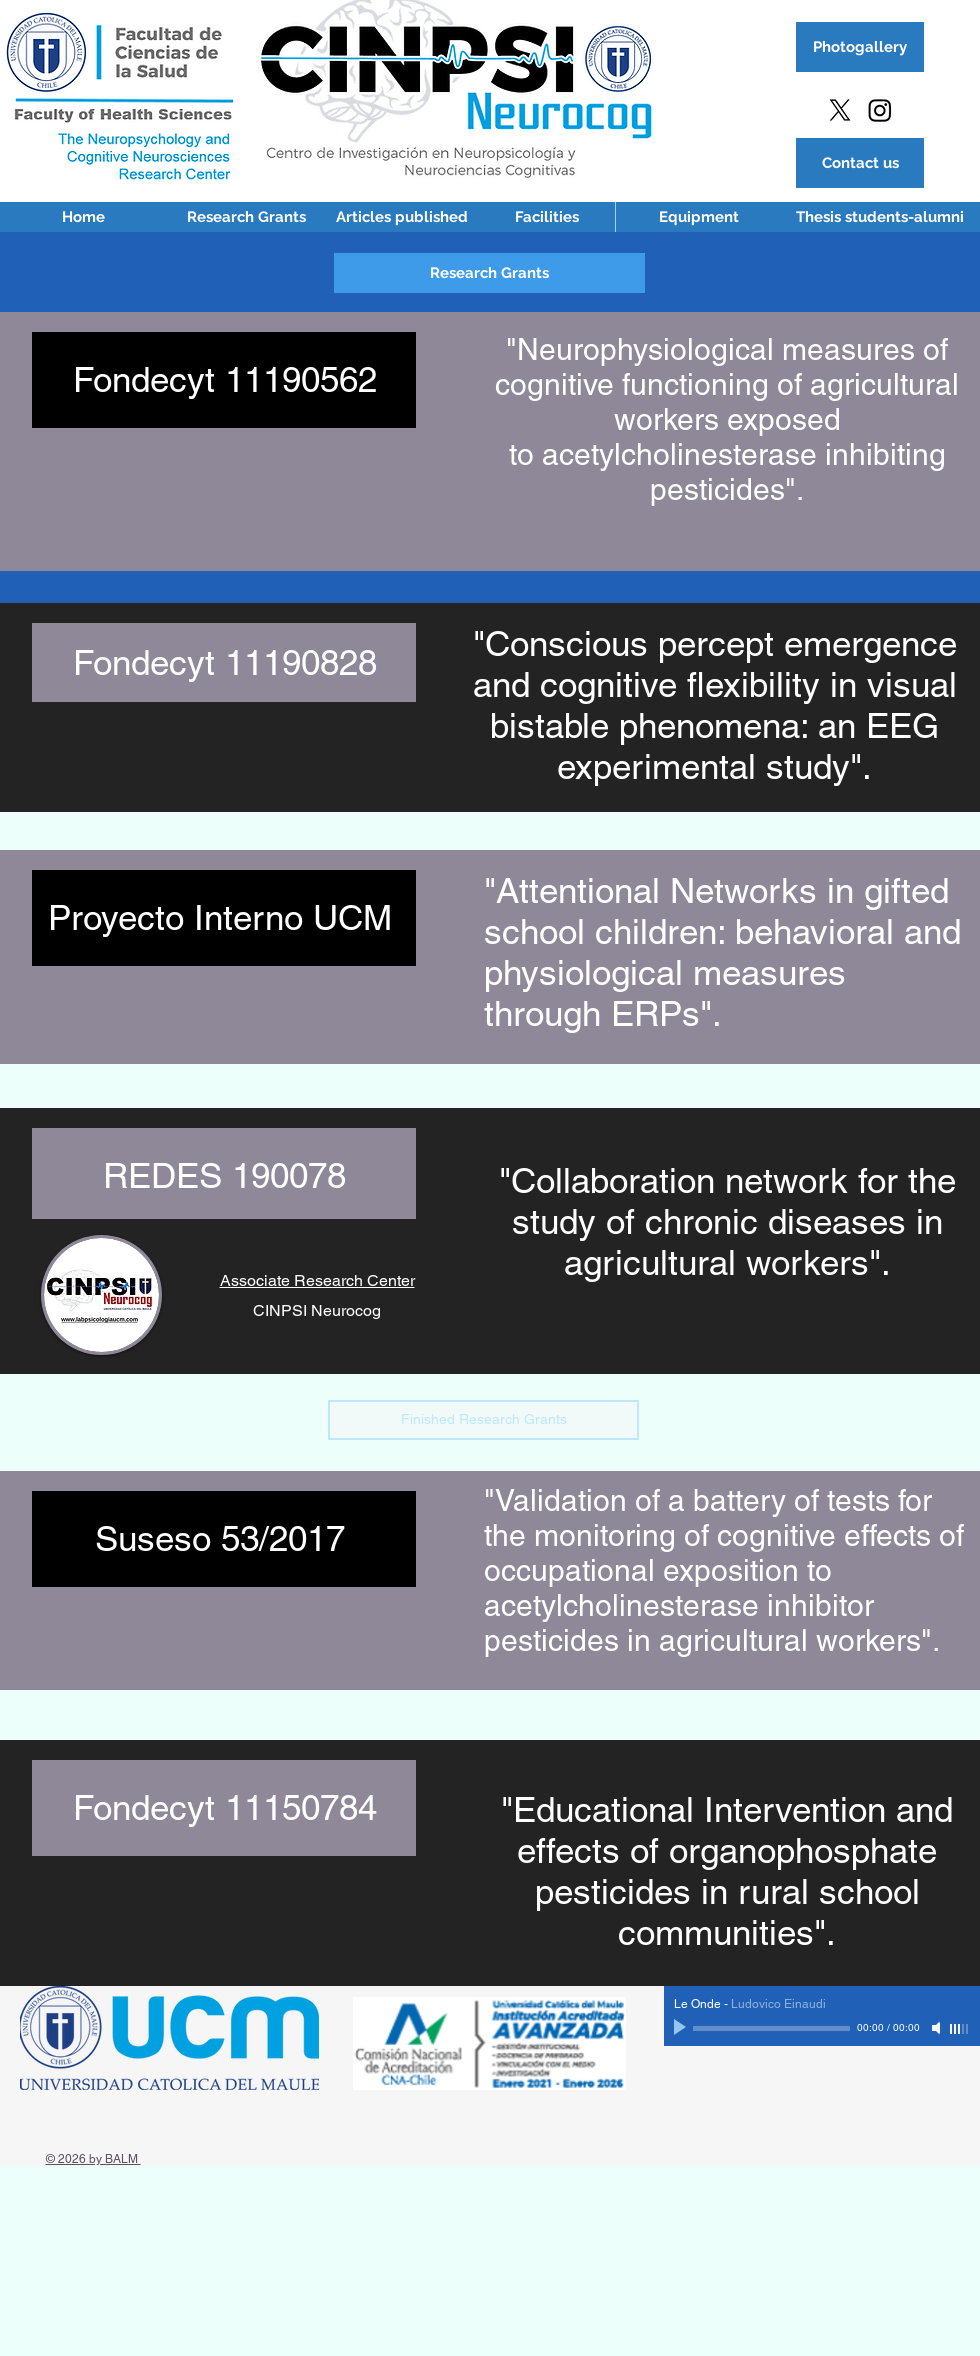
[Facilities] (546, 217)
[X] (840, 110)
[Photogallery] (860, 47)
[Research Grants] (246, 217)
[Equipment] (699, 217)
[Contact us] (860, 163)
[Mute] (938, 2028)
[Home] (83, 217)
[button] (489, 273)
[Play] (682, 2028)
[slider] (960, 2029)
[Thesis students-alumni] (880, 217)
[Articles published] (402, 217)
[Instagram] (880, 110)
